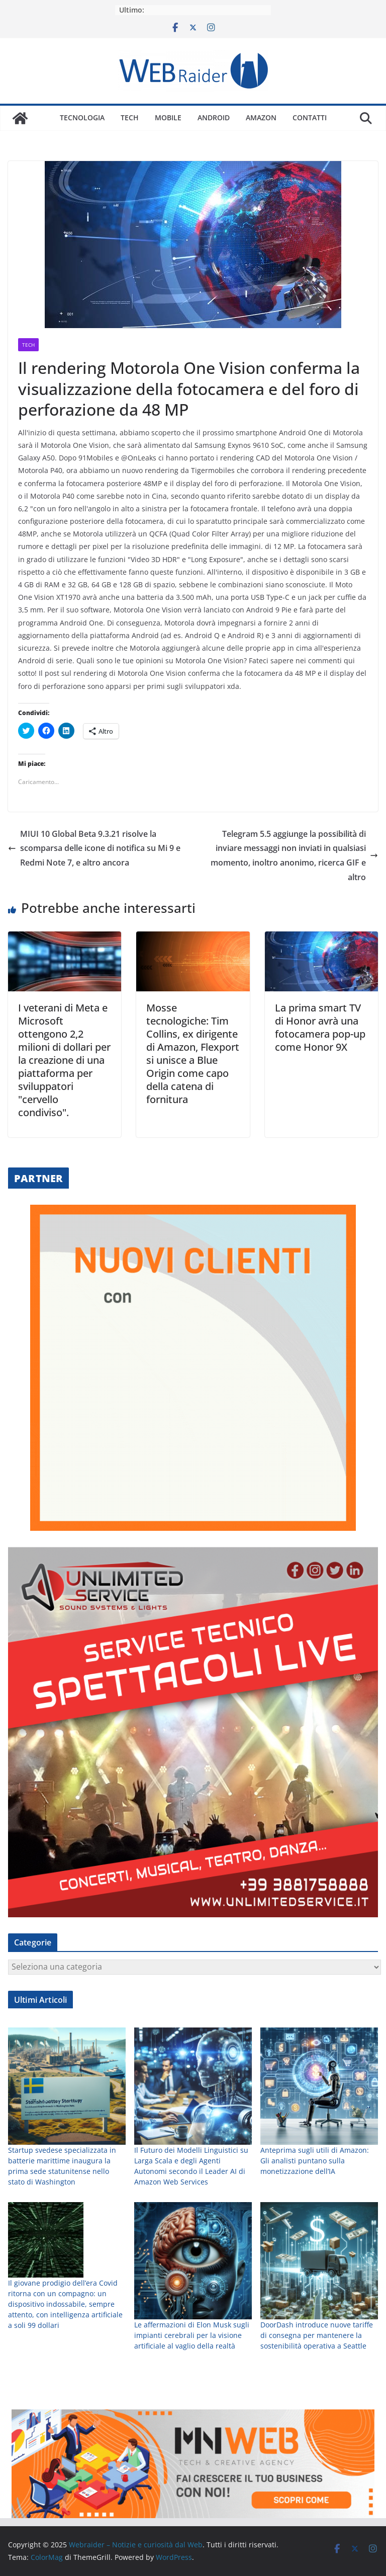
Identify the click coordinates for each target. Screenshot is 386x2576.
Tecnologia (82, 117)
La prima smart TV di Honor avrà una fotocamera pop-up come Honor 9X (320, 1027)
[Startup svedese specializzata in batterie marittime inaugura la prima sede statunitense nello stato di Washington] (67, 2086)
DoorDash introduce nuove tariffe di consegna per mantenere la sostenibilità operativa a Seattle (316, 2335)
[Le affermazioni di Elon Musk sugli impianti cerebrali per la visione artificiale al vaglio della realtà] (193, 2261)
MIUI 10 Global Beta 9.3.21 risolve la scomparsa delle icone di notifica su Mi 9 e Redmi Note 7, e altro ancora (94, 848)
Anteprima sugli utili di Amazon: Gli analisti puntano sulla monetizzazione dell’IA (314, 2160)
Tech (130, 117)
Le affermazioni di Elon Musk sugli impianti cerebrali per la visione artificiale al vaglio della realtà (191, 2335)
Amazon (261, 117)
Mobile (168, 117)
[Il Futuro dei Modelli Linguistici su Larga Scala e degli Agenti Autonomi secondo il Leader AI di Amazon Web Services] (193, 2086)
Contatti (310, 117)
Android (214, 117)
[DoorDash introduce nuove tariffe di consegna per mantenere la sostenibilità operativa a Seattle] (319, 2261)
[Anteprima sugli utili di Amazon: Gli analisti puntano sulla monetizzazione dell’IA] (319, 2086)
